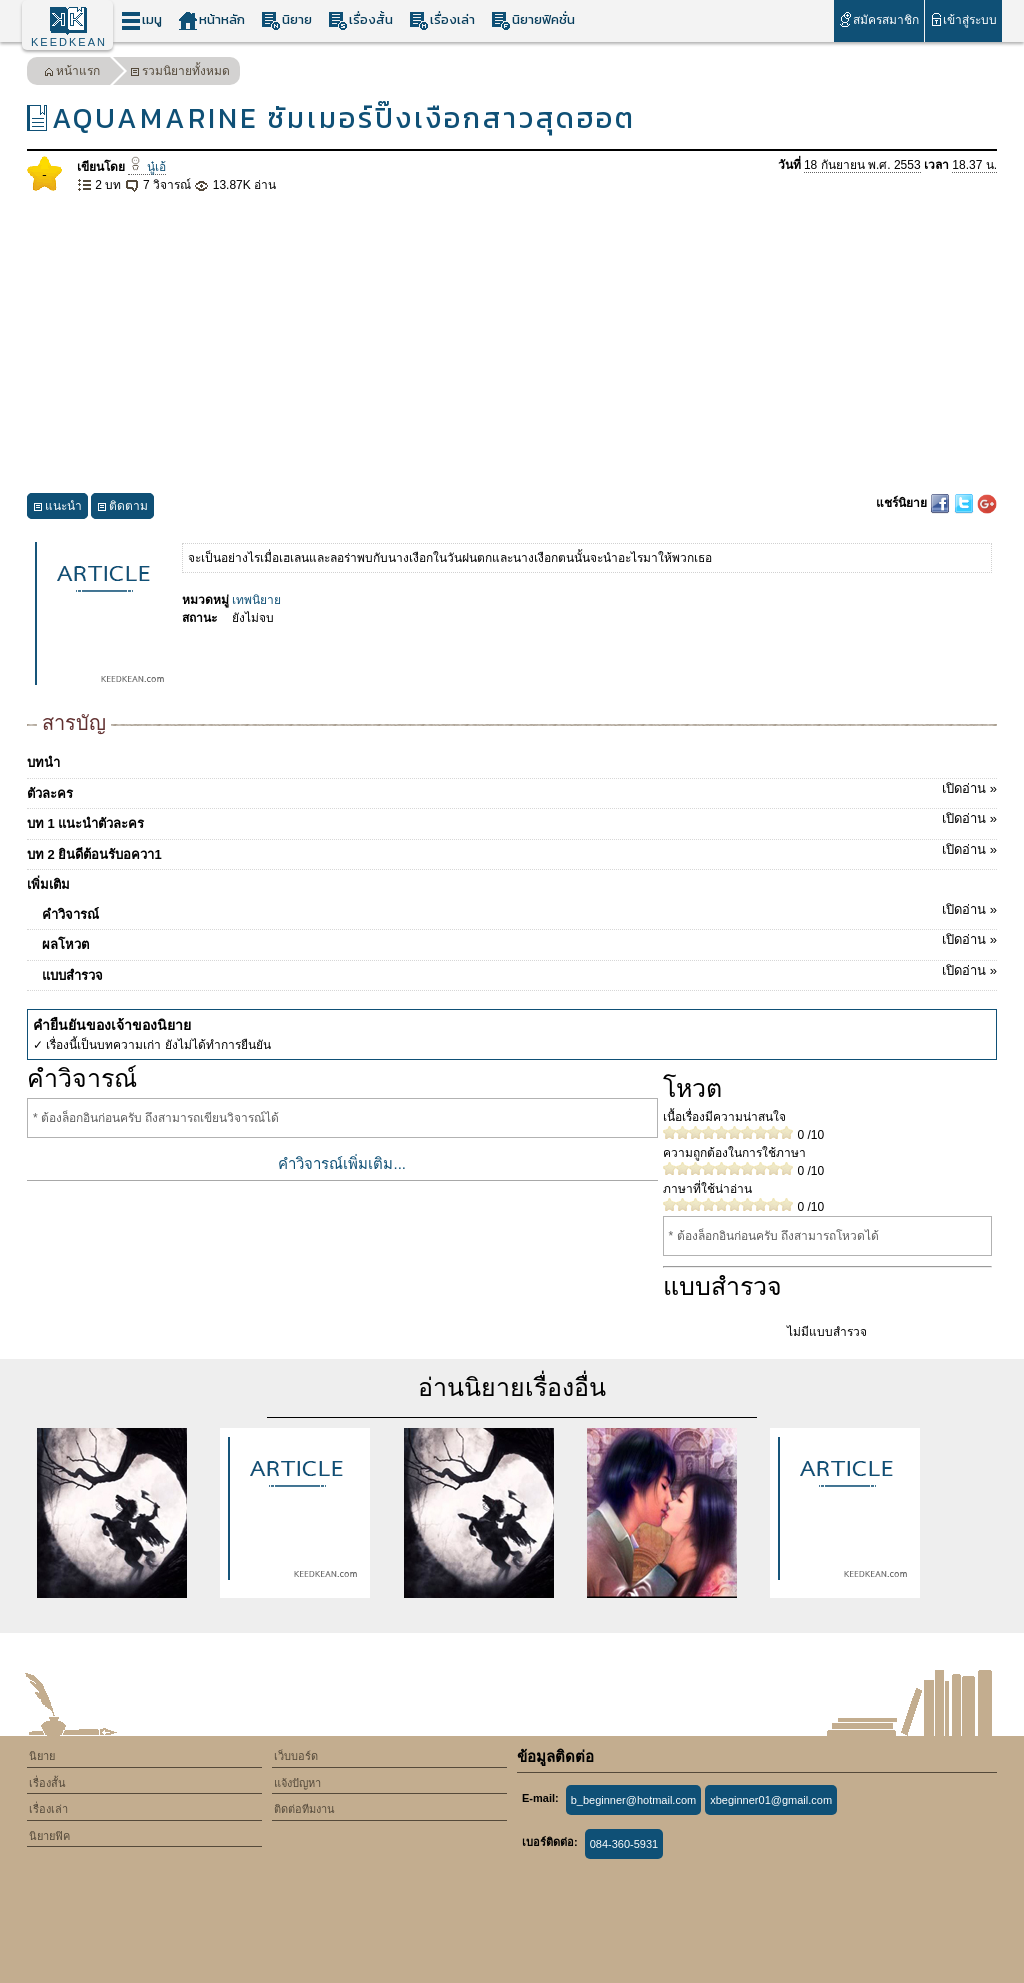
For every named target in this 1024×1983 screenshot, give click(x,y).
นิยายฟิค (49, 1836)
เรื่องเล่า (442, 20)
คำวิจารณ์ (519, 911)
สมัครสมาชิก (878, 19)
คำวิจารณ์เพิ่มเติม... (342, 1163)
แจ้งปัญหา (297, 1783)
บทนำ (43, 762)
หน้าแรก (72, 73)
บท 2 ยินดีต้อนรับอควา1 (512, 851)
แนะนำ (57, 508)
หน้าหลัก (211, 20)
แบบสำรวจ (519, 972)
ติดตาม (122, 508)
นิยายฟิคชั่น (533, 20)
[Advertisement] (512, 344)
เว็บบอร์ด (296, 1756)
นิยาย (286, 20)
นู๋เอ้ (146, 167)
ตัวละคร (512, 790)
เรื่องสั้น (360, 20)
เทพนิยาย (256, 600)
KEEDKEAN (69, 42)
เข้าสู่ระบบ (963, 19)
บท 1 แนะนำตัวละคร (512, 820)
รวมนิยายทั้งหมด (180, 73)
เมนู (141, 20)
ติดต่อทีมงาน (304, 1809)
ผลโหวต (519, 941)
